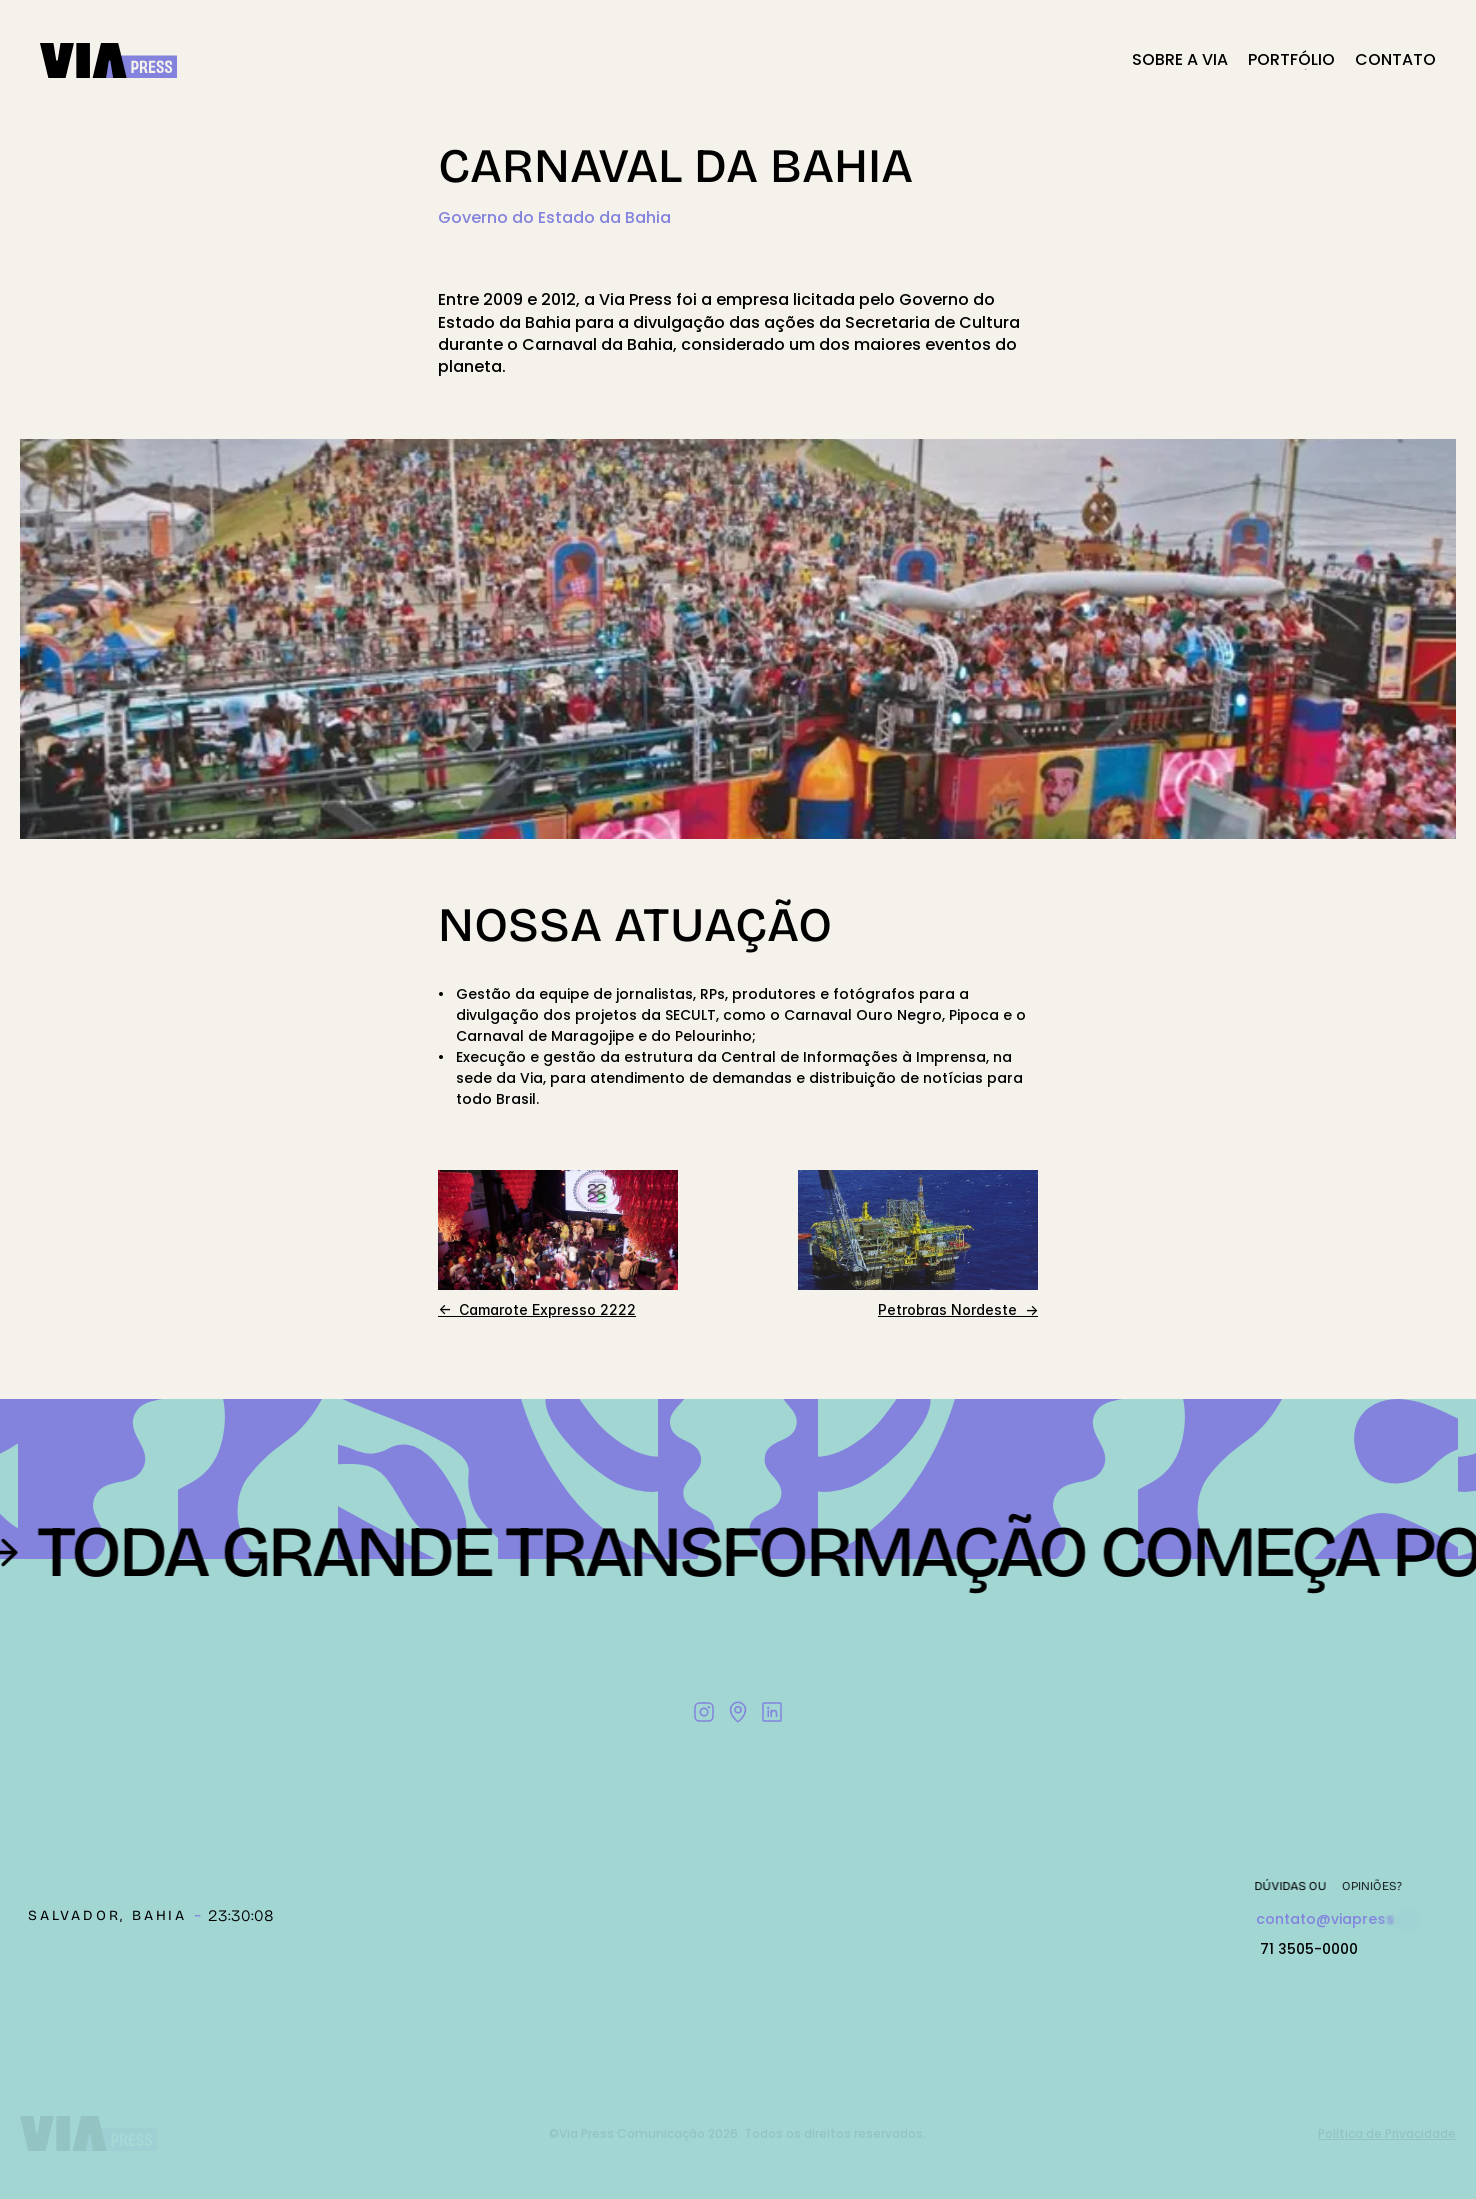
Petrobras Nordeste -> (958, 1309)
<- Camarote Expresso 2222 (537, 1309)
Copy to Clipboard (1348, 1920)
